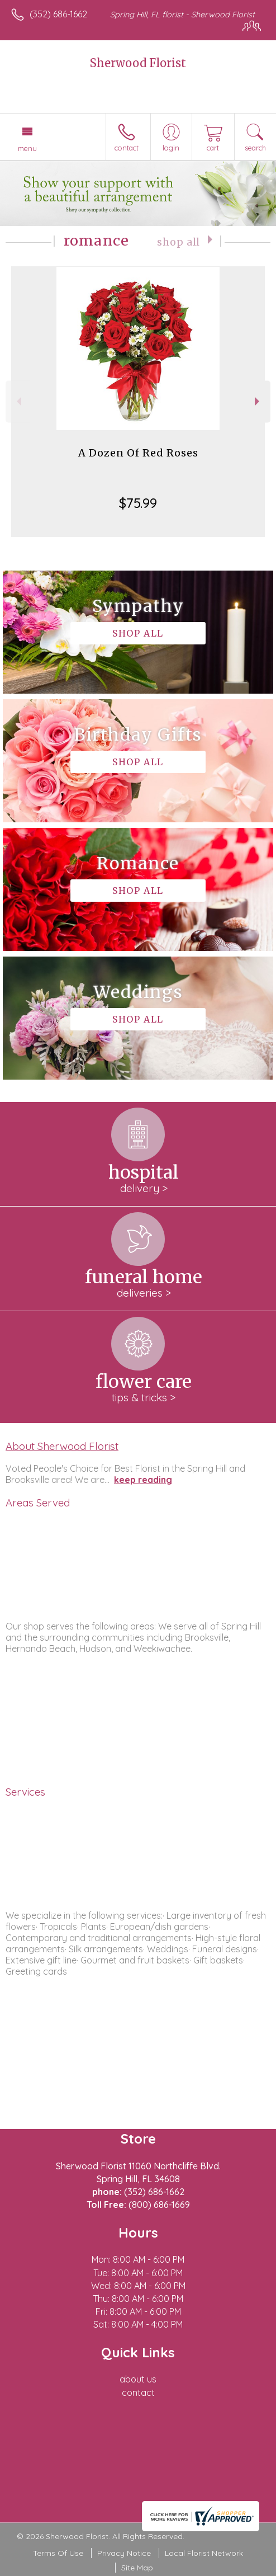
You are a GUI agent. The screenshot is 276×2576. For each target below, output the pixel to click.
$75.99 (138, 503)
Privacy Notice (124, 2553)
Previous (18, 401)
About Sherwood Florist (62, 1446)
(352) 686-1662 (58, 14)
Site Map (137, 2568)
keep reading (143, 1479)
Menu (27, 148)
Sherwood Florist (138, 63)
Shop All (178, 242)
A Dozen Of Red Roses (138, 452)
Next (258, 401)
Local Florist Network (204, 2553)
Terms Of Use (58, 2553)
